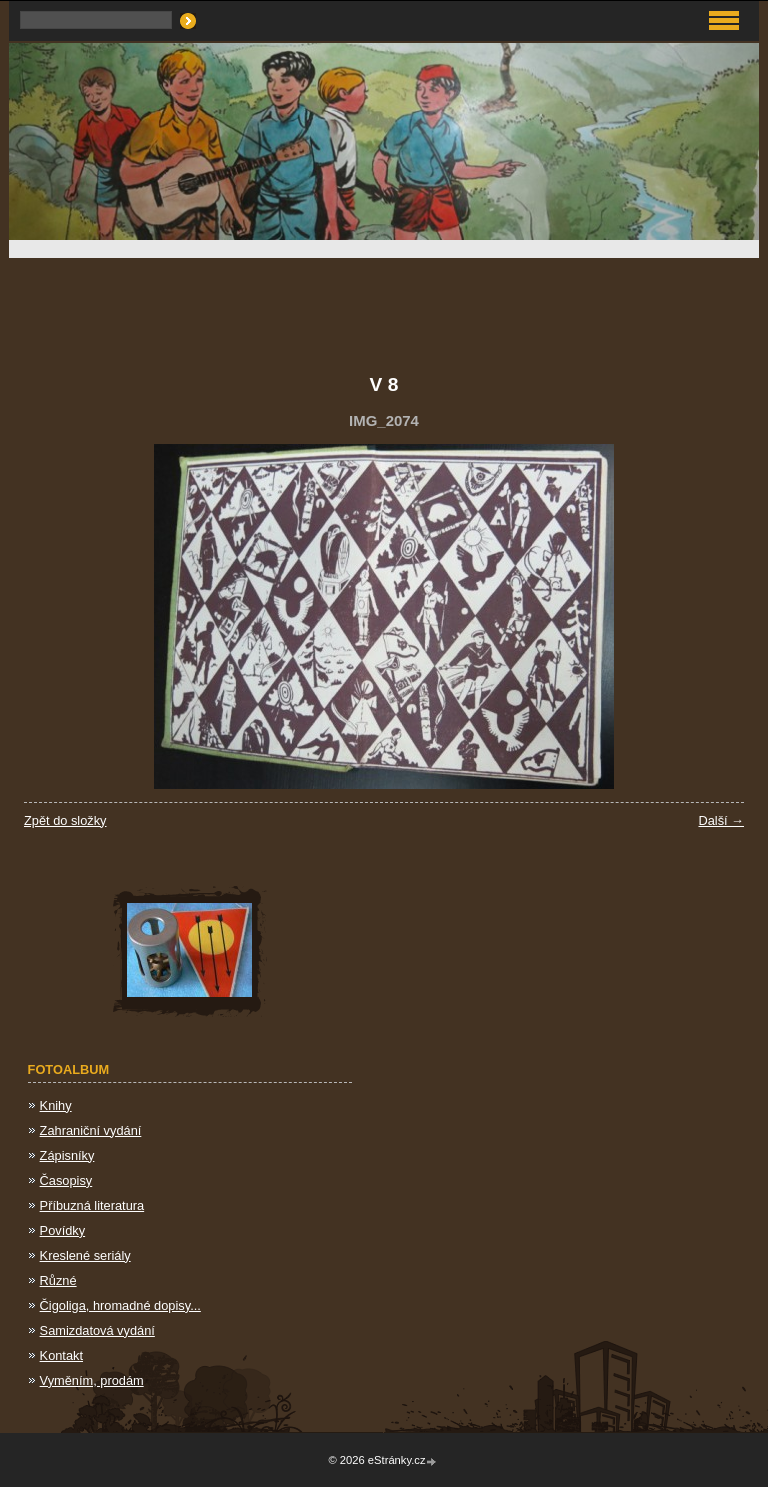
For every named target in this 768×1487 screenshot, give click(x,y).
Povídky (63, 1230)
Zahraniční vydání (91, 1130)
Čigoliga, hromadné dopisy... (120, 1305)
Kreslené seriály (85, 1255)
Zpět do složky (65, 820)
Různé (58, 1280)
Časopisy (66, 1180)
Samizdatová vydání (97, 1330)
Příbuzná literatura (92, 1205)
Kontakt (61, 1355)
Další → (721, 820)
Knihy (56, 1105)
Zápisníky (67, 1155)
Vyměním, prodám (92, 1380)
